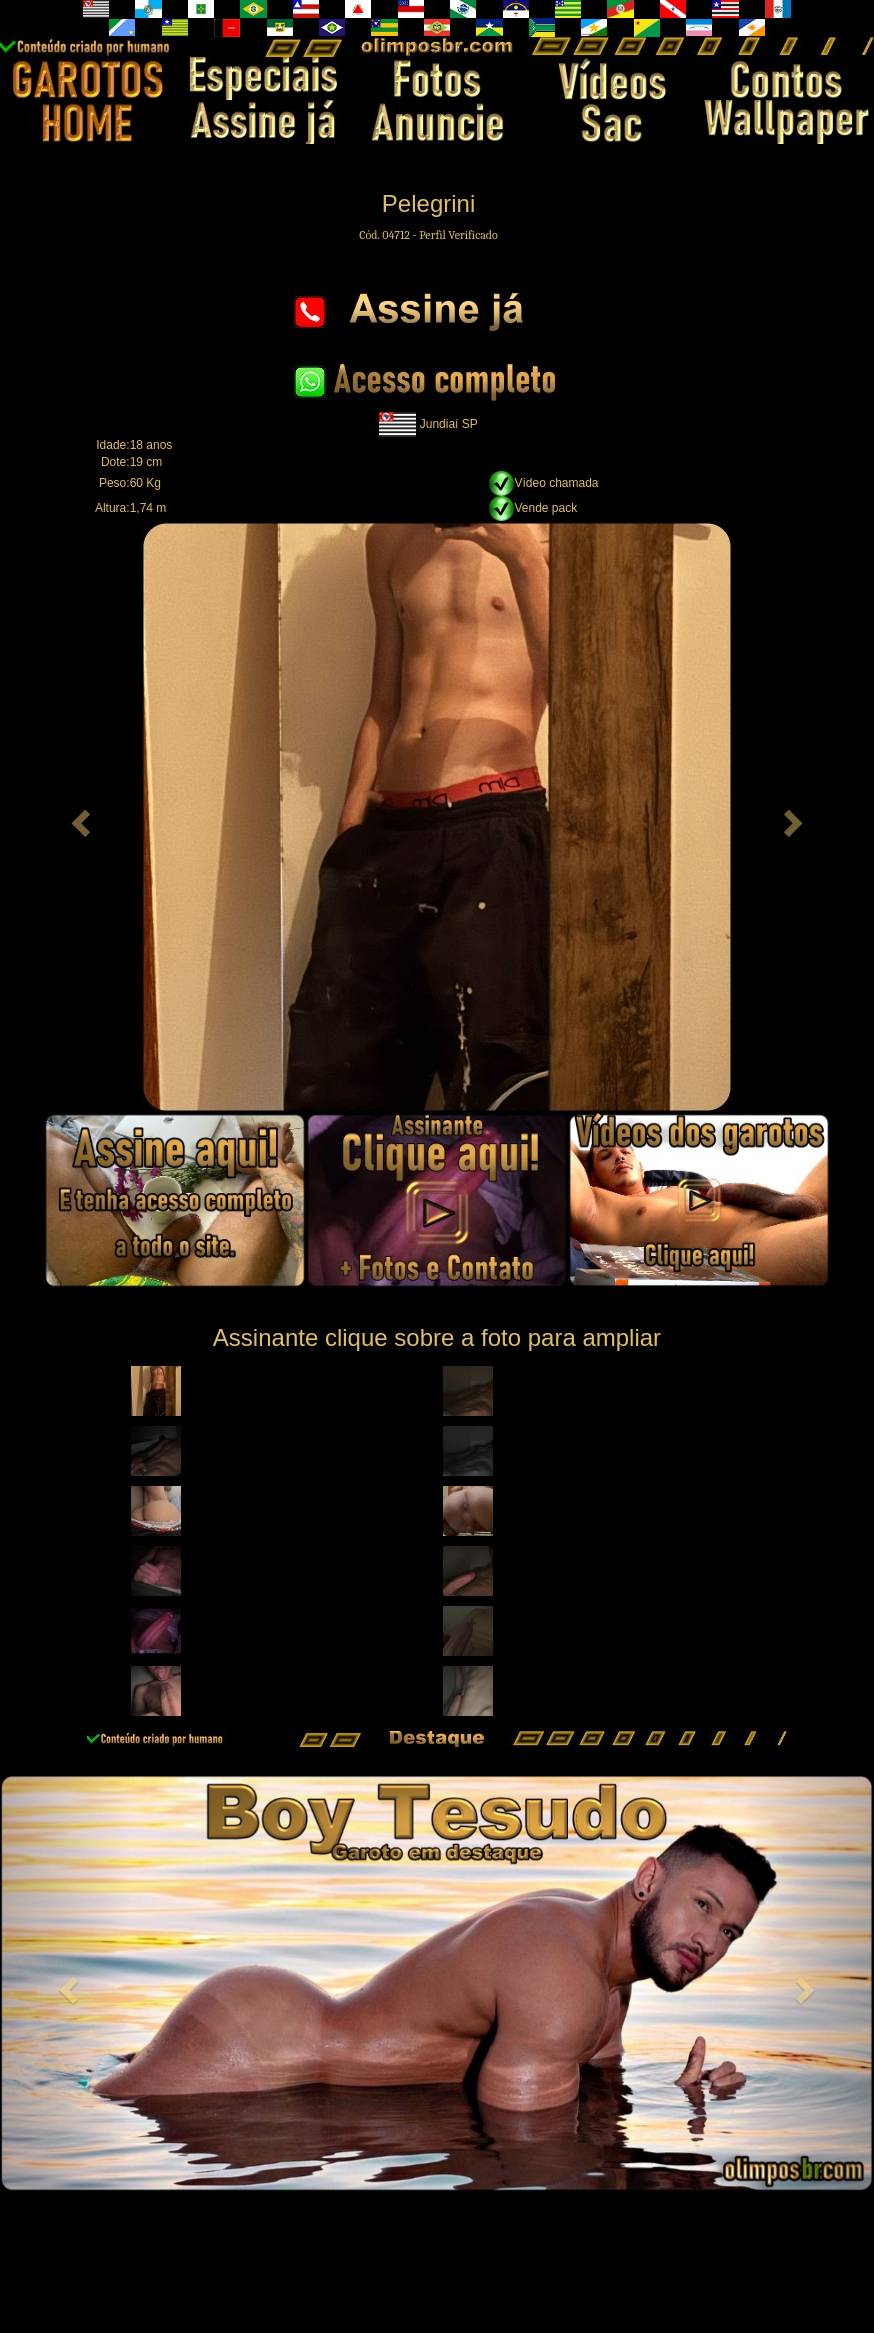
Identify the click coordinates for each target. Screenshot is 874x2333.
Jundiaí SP (449, 423)
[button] (78, 817)
